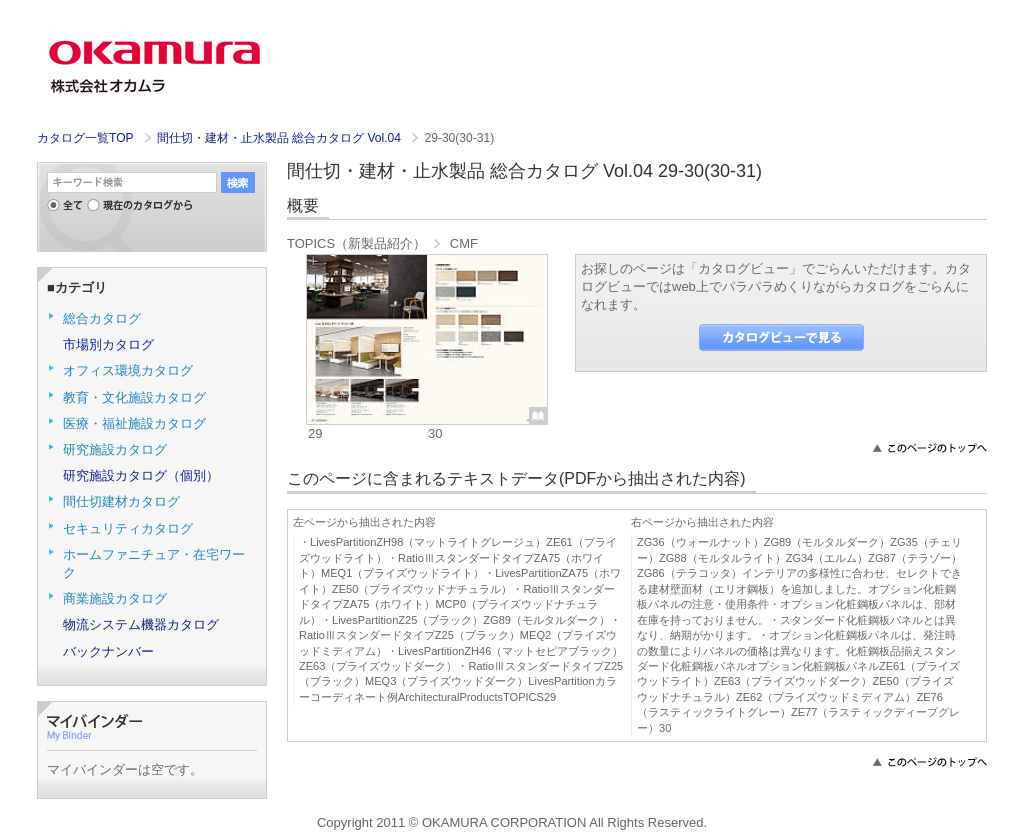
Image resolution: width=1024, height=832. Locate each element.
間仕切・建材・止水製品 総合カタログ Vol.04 (281, 138)
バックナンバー (108, 651)
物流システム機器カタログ (141, 624)
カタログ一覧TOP (85, 138)
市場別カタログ (108, 344)
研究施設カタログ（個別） (141, 475)
